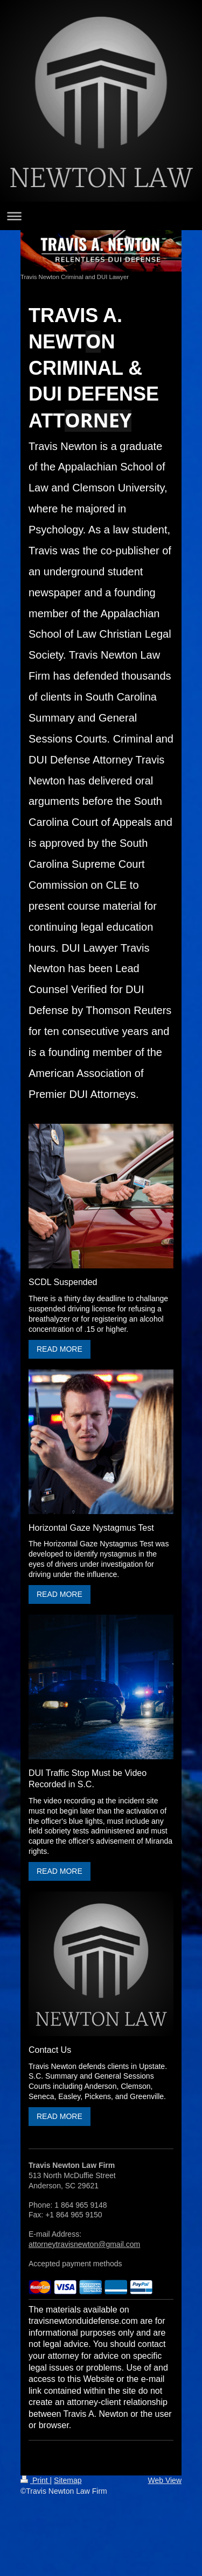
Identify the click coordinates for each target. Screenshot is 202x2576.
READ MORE (59, 1349)
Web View (165, 2480)
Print (35, 2480)
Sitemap (67, 2480)
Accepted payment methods (75, 2263)
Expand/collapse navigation (101, 215)
